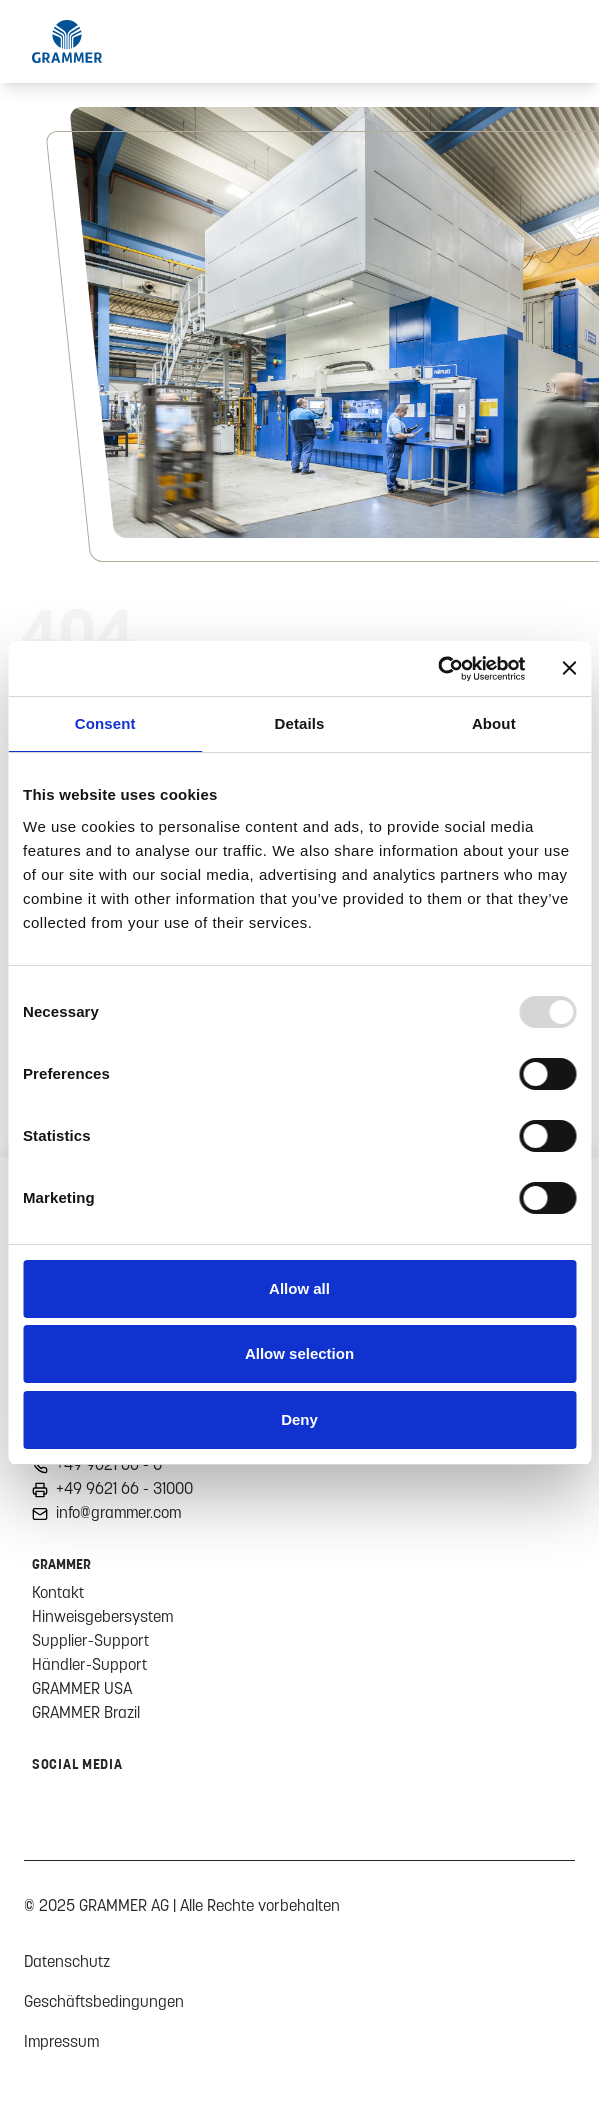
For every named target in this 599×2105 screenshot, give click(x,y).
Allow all (299, 1288)
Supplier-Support (90, 1640)
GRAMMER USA (82, 1688)
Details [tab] (300, 723)
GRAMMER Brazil (86, 1712)
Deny (299, 1419)
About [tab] (494, 723)
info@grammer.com (118, 1512)
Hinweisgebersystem (102, 1616)
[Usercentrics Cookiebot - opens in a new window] (437, 669)
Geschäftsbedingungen (104, 2001)
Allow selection (299, 1353)
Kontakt (58, 1592)
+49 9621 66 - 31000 (124, 1488)
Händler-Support (89, 1664)
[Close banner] (569, 668)
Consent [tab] (105, 723)
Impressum (61, 2041)
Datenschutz (67, 1961)
